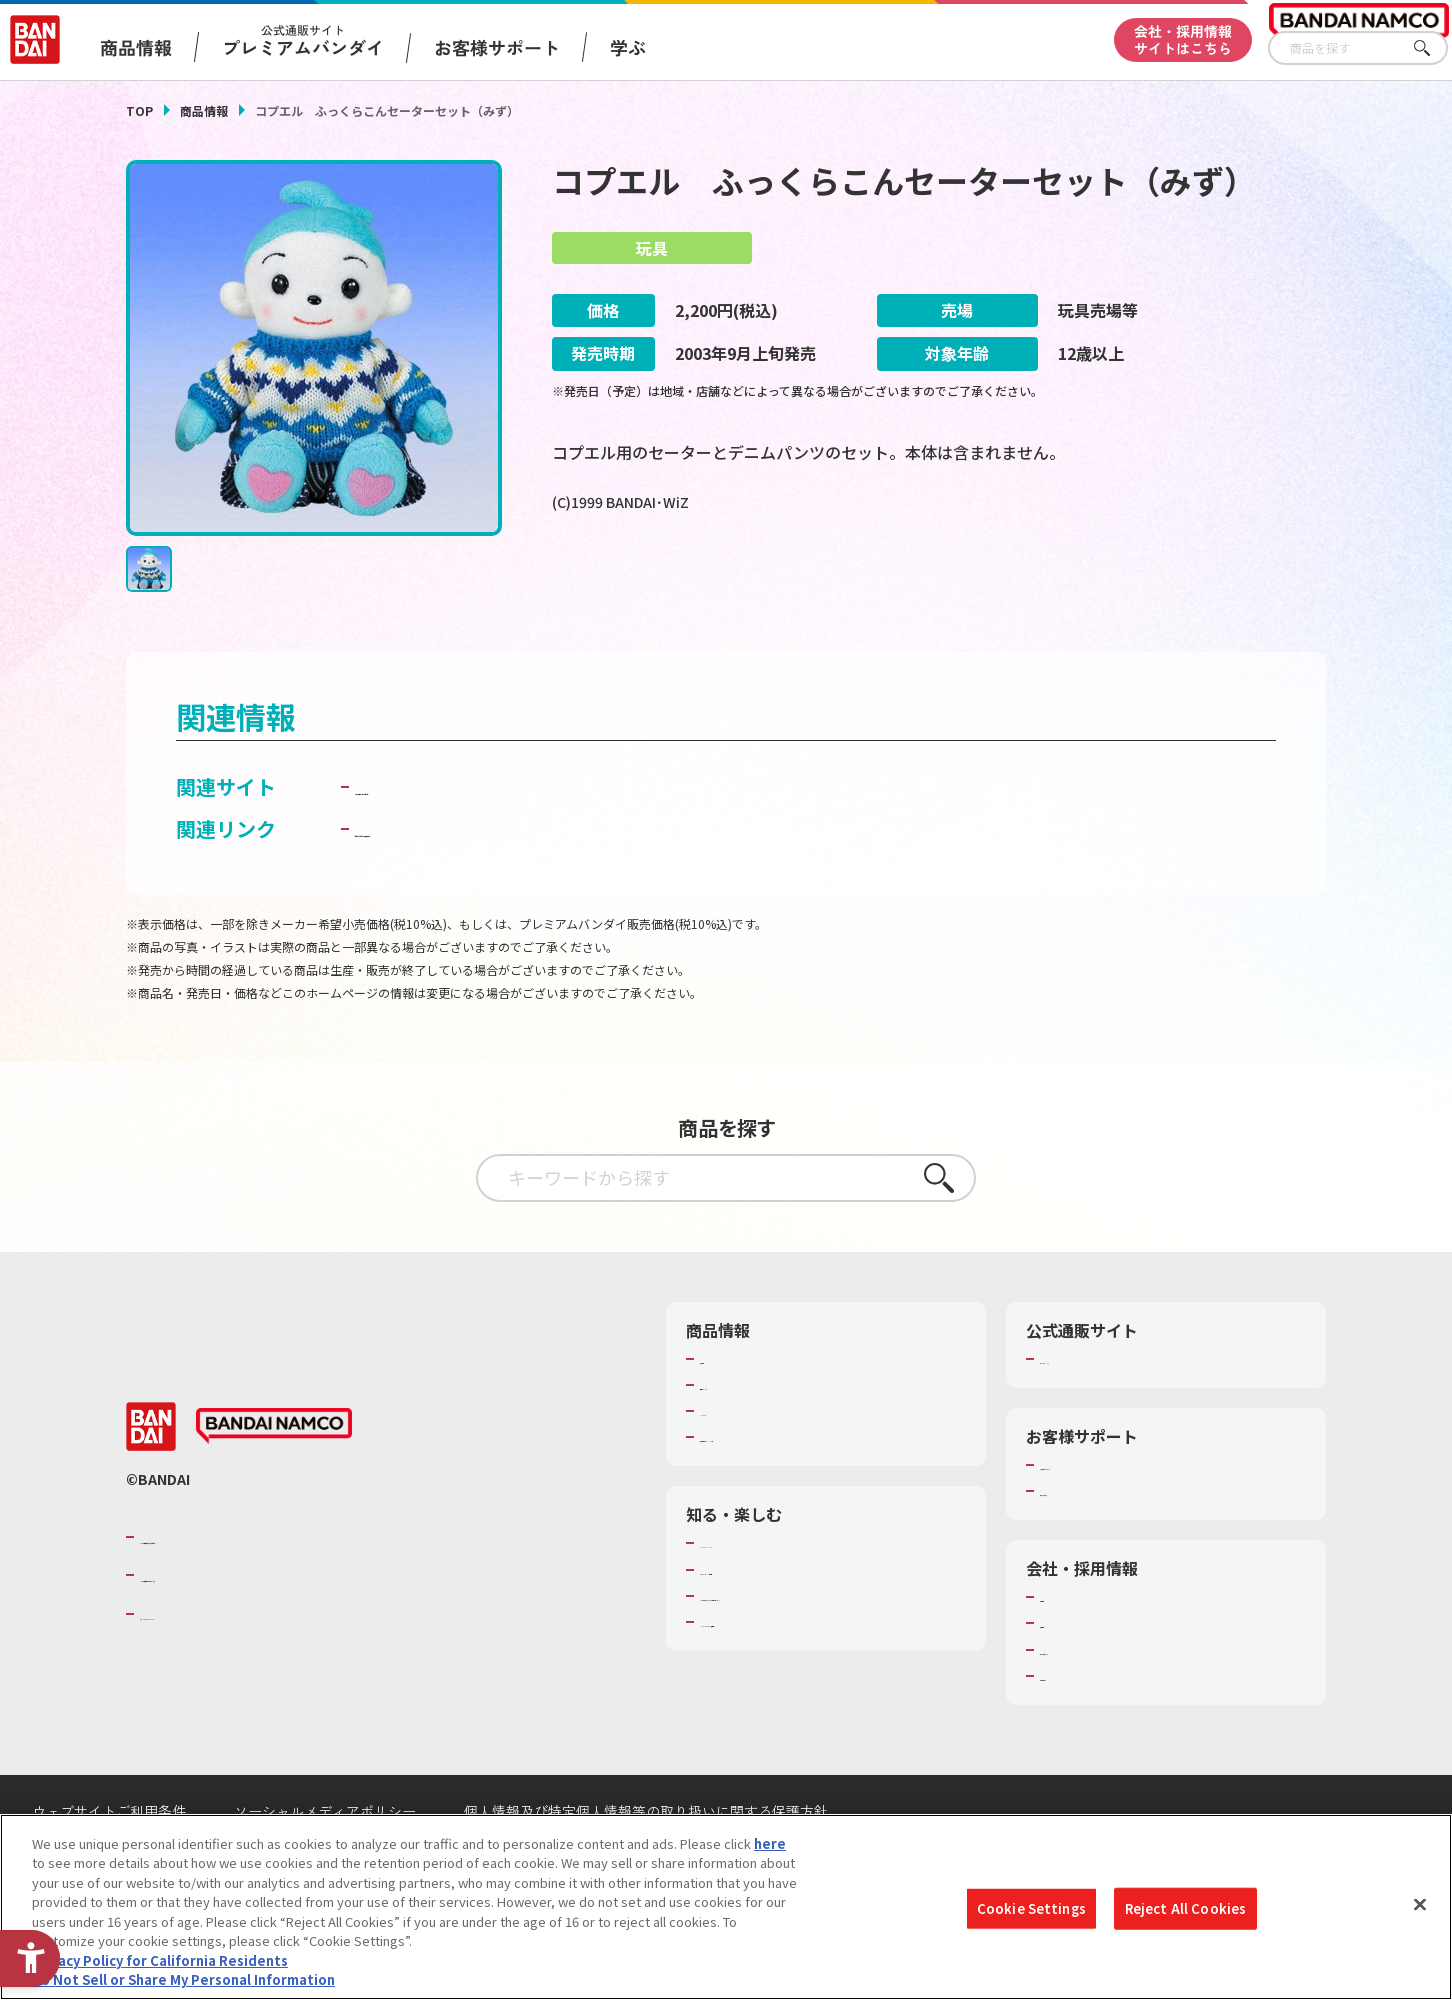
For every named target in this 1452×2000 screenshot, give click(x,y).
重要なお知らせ (1085, 1517)
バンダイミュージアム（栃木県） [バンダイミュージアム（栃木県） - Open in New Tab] (797, 1648)
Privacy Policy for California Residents (160, 1960)
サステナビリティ (1091, 1676)
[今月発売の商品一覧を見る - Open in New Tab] (1140, 585)
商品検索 (726, 1385)
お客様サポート (497, 47)
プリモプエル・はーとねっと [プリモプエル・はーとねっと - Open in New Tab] (485, 812)
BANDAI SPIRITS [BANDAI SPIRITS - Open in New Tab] (201, 1639)
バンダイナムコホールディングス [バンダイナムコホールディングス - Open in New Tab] (260, 1601)
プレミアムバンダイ (1098, 1385)
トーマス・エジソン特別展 (778, 1596)
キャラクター (738, 1437)
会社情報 (1066, 1623)
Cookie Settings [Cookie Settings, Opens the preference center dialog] (1031, 1908)
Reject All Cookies (1185, 1908)
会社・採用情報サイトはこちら (1183, 39)
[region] (726, 1907)
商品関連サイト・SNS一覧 (777, 1463)
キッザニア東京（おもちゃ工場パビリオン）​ (830, 1622)
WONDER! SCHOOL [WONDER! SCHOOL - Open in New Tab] (756, 1569)
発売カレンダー (745, 1411)
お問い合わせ (1079, 1702)
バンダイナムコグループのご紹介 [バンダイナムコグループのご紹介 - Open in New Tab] (260, 1563)
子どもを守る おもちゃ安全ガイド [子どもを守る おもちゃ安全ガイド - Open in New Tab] (507, 854)
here (770, 1843)
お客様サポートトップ (1105, 1491)
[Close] (1420, 1904)
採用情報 (1066, 1649)
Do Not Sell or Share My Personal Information (183, 1979)
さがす (1433, 48)
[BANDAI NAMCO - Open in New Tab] (274, 1452)
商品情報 (204, 110)
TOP (139, 110)
